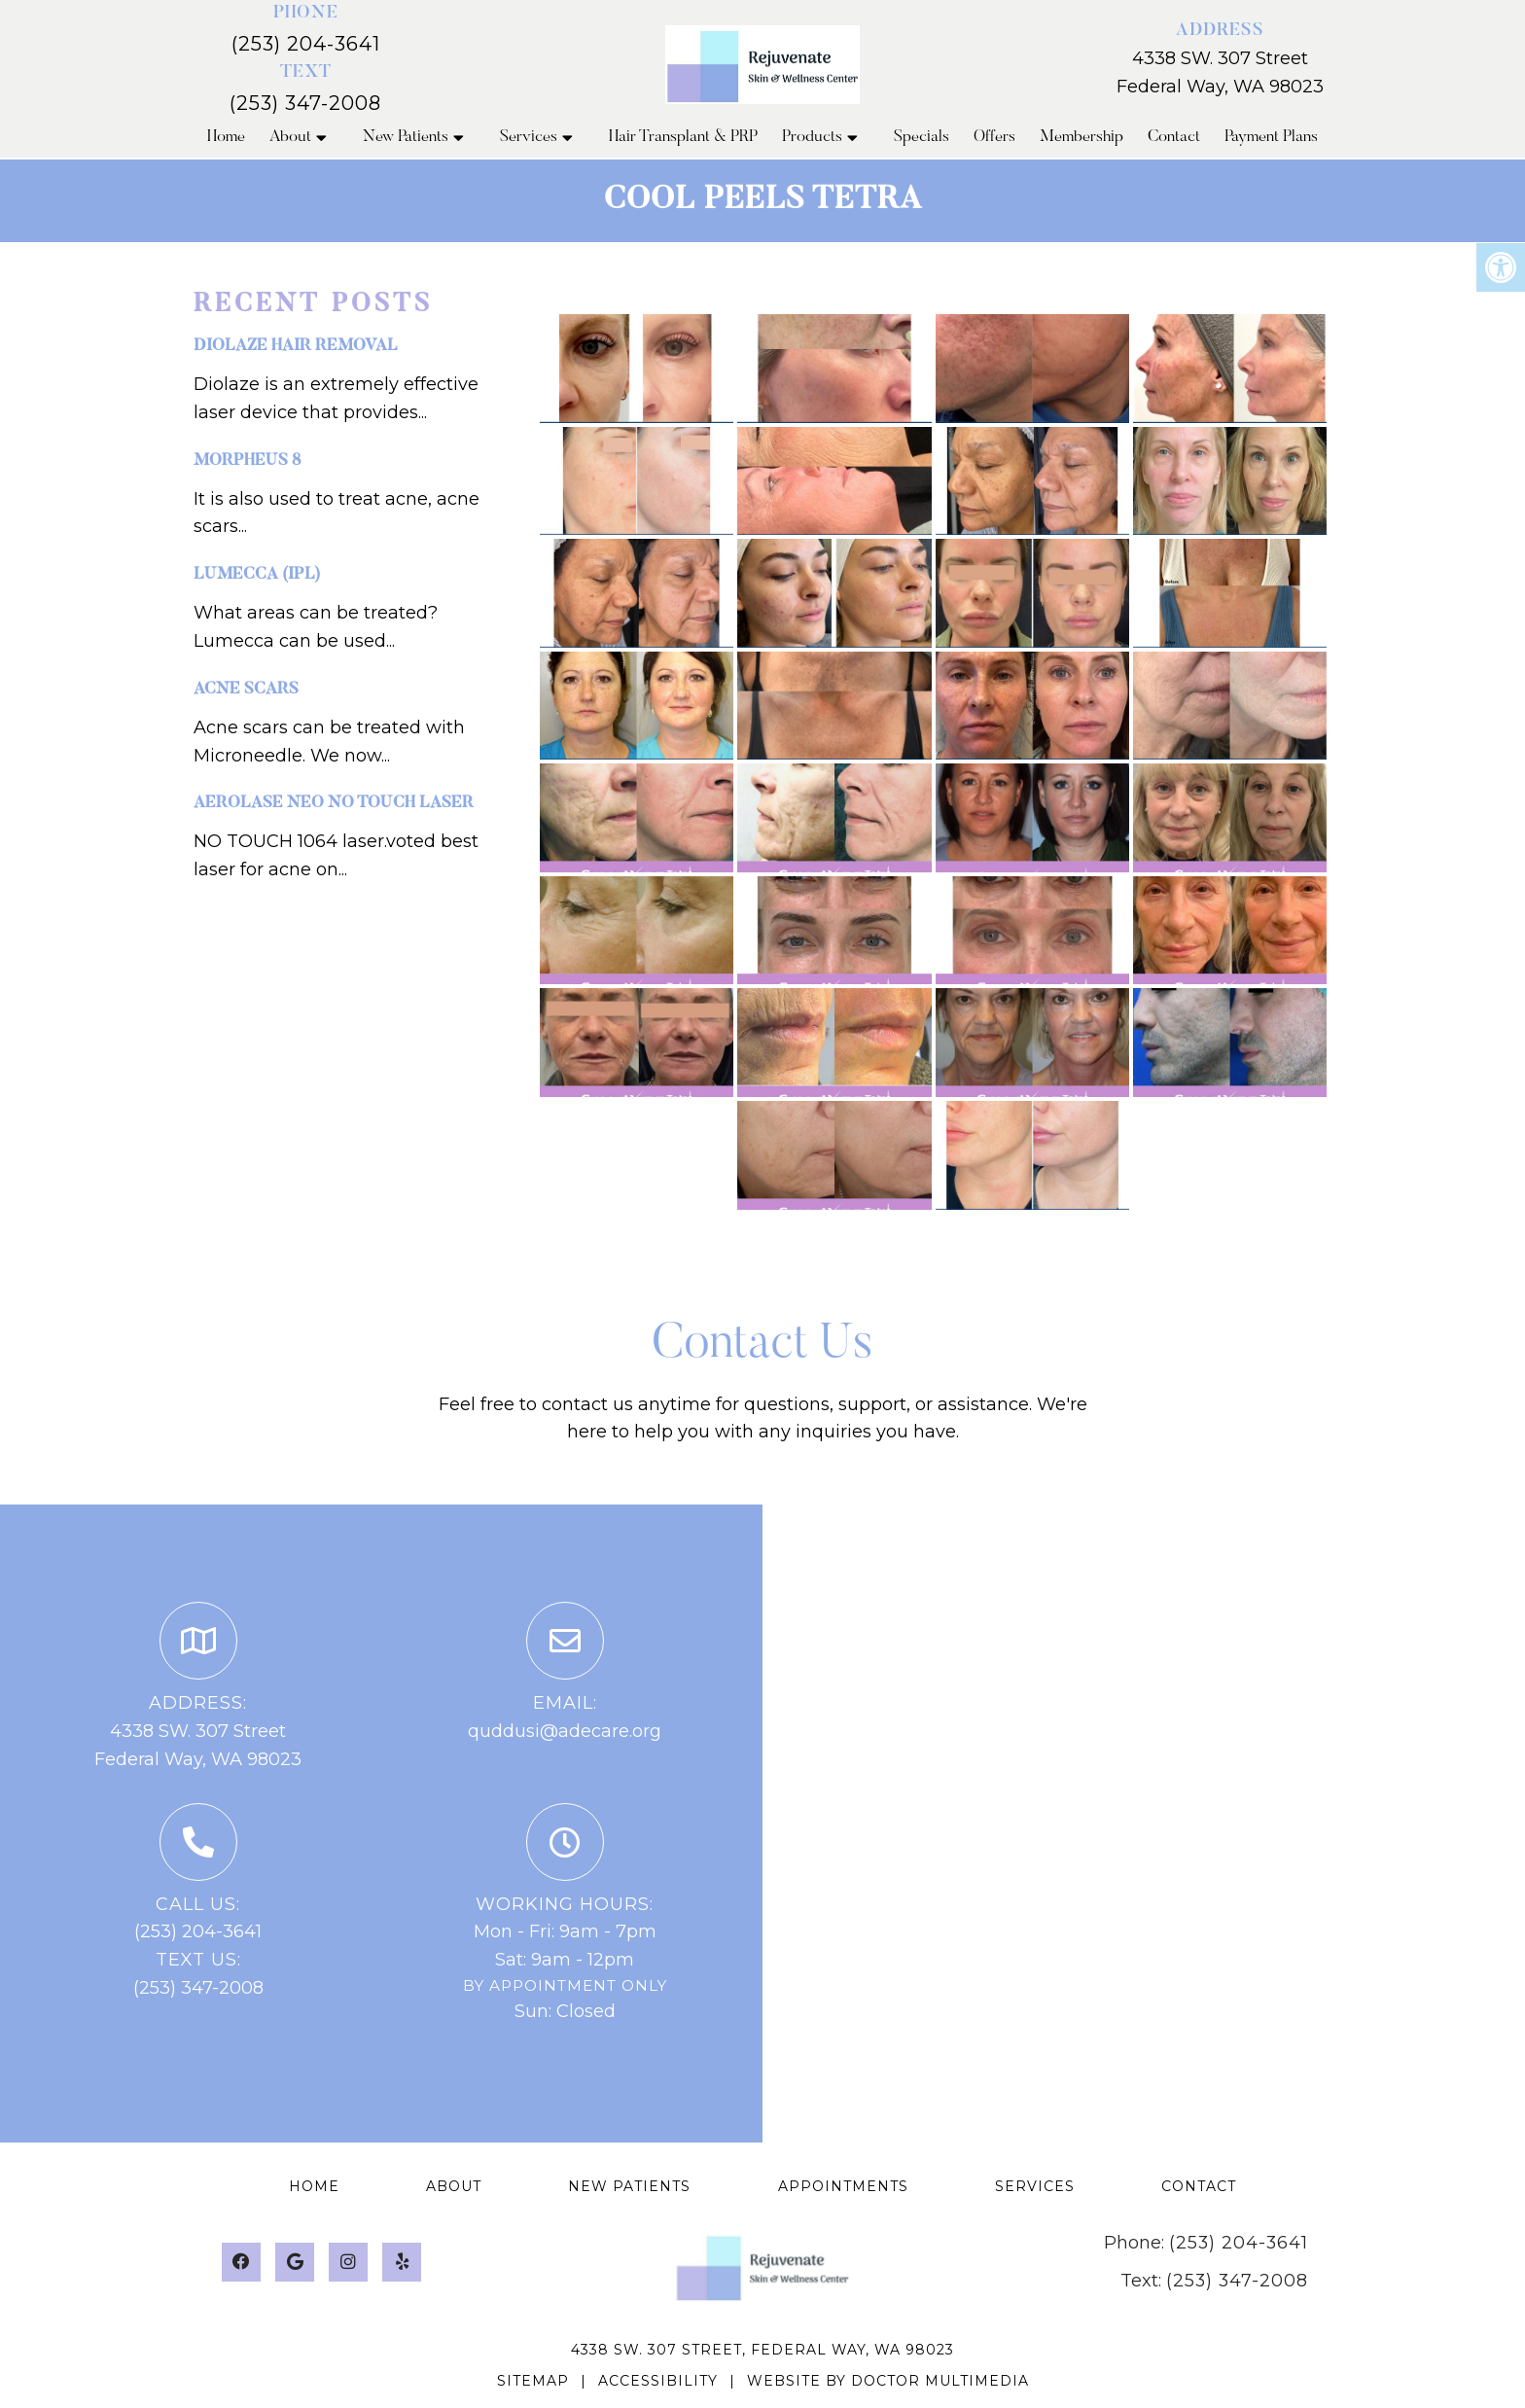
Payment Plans (1271, 137)
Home (226, 137)
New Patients (405, 137)
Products (812, 137)
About (290, 137)
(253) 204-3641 (305, 43)
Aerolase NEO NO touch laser (334, 804)
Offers (994, 137)
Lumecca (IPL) (257, 575)
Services (528, 137)
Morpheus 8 (247, 461)
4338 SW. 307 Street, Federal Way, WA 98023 (762, 2349)
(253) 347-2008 (305, 103)
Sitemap (533, 2381)
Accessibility (658, 2381)
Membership (1081, 137)
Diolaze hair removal (296, 346)
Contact (1174, 137)
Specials (921, 137)
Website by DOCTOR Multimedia (888, 2381)
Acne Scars (246, 690)
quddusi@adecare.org (564, 1731)
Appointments (843, 2186)
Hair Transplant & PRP (683, 137)
